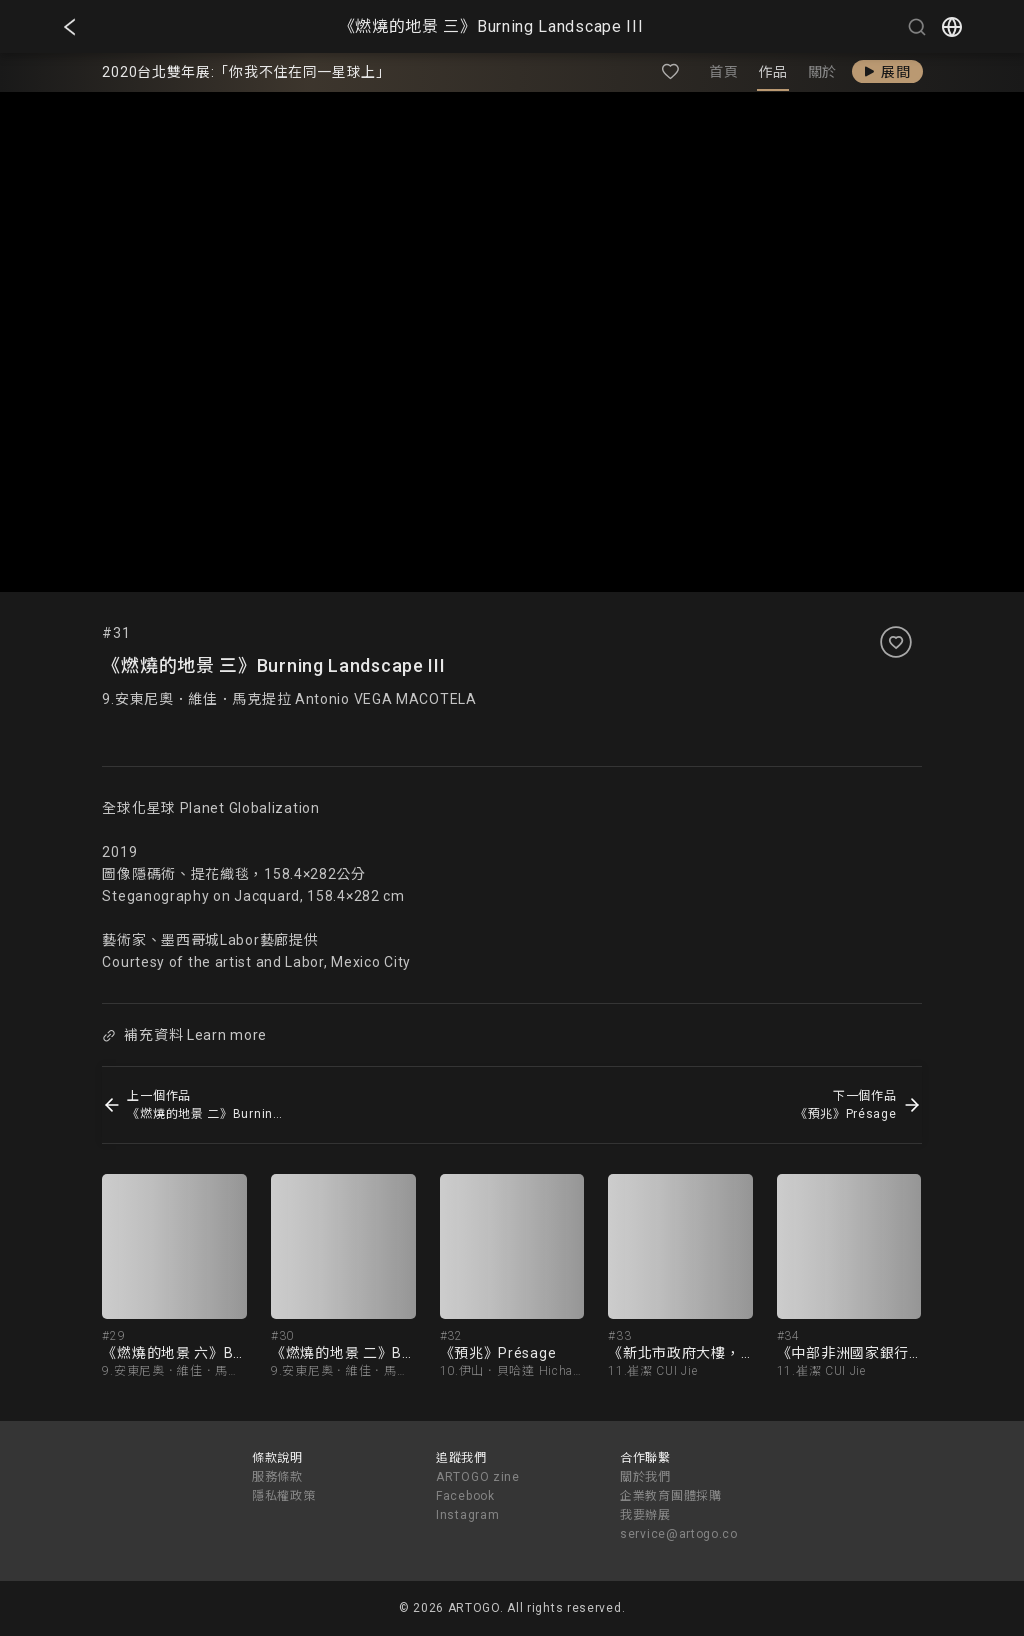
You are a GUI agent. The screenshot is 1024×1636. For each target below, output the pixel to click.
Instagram (467, 1515)
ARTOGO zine (478, 1477)
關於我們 (645, 1477)
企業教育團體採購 (671, 1496)
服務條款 (277, 1477)
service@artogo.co (679, 1534)
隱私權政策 (284, 1496)
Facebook (465, 1496)
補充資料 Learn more (185, 1035)
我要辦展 (645, 1515)
